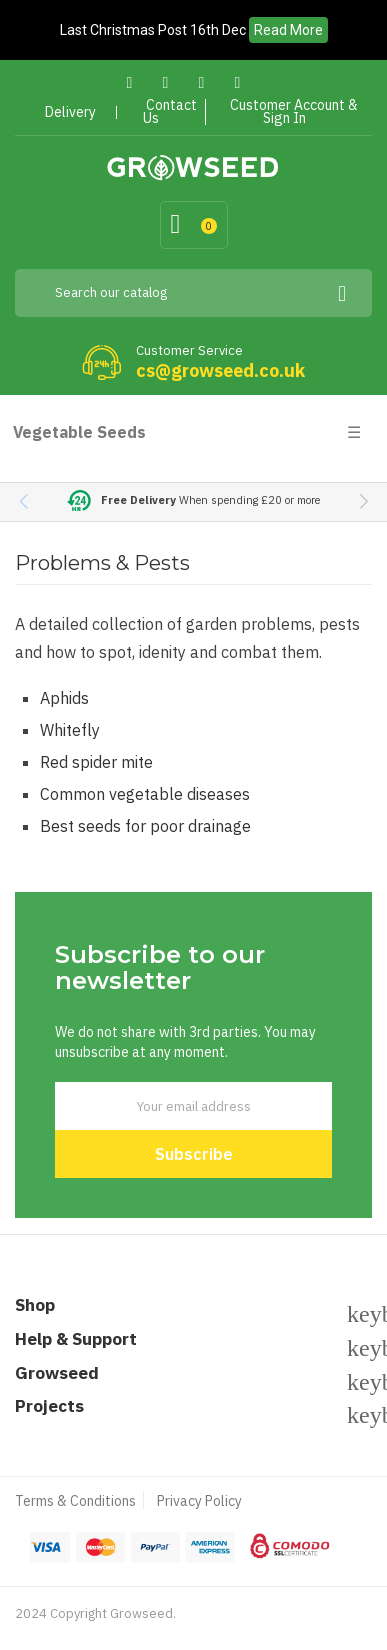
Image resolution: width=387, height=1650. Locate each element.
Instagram (237, 82)
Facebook (129, 82)
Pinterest (201, 82)
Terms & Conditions (75, 1501)
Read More (288, 30)
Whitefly (70, 730)
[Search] (193, 293)
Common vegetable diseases (145, 794)
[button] (363, 502)
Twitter (165, 82)
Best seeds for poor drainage (145, 826)
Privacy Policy (199, 1501)
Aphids (64, 698)
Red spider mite (96, 762)
